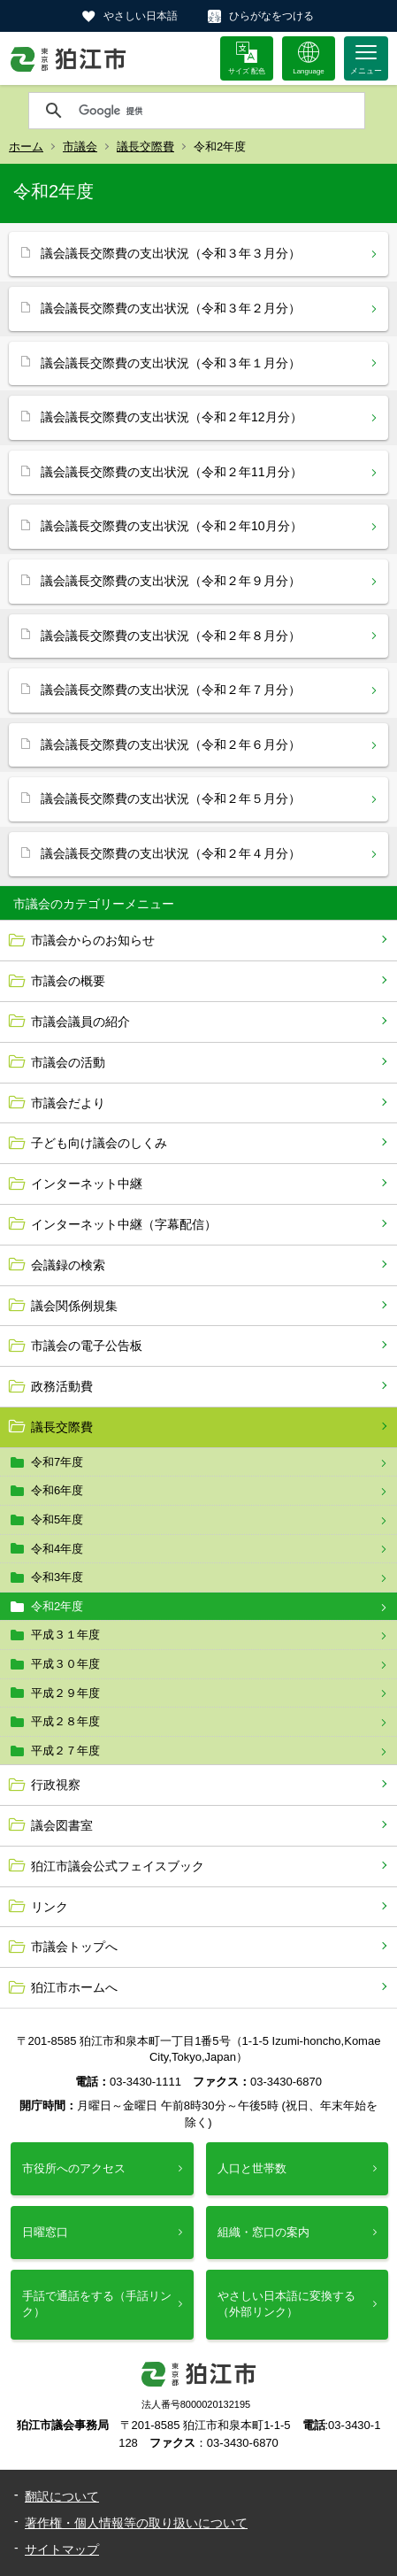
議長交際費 (145, 146)
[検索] (217, 110)
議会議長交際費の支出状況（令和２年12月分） (171, 417)
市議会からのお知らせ (93, 940)
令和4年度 (57, 1548)
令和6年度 (57, 1490)
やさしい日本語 (140, 16)
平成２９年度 (65, 1693)
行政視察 (55, 1785)
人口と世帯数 (252, 2168)
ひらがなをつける (271, 16)
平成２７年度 (65, 1750)
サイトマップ (62, 2549)
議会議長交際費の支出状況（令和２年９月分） (171, 581)
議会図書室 (62, 1825)
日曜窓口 (45, 2232)
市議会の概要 (68, 981)
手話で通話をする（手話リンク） (97, 2303)
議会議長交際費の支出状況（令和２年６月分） (171, 744)
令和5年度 (57, 1519)
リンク (49, 1907)
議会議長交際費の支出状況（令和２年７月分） (171, 690)
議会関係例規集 (74, 1306)
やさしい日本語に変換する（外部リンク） (286, 2303)
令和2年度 (57, 1606)
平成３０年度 (65, 1663)
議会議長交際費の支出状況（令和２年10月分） (171, 526)
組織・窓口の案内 (263, 2232)
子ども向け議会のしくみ (99, 1143)
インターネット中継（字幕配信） (124, 1224)
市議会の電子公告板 (86, 1345)
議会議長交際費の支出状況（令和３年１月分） (171, 363)
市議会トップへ (74, 1947)
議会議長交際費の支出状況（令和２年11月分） (171, 472)
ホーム (26, 146)
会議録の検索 (68, 1265)
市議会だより (68, 1103)
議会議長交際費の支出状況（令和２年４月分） (171, 853)
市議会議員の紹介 (80, 1021)
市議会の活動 (68, 1062)
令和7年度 (57, 1462)
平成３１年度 (65, 1634)
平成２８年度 (65, 1721)
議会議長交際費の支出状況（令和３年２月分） (171, 308)
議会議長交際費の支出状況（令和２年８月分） (171, 636)
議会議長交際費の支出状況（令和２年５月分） (171, 798)
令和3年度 (57, 1577)
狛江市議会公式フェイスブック (117, 1866)
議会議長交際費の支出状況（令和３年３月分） (171, 253)
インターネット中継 (86, 1183)
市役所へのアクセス (74, 2168)
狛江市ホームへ (74, 1987)
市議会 (80, 146)
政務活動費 (62, 1386)
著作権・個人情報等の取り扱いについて (136, 2523)
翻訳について (62, 2496)
